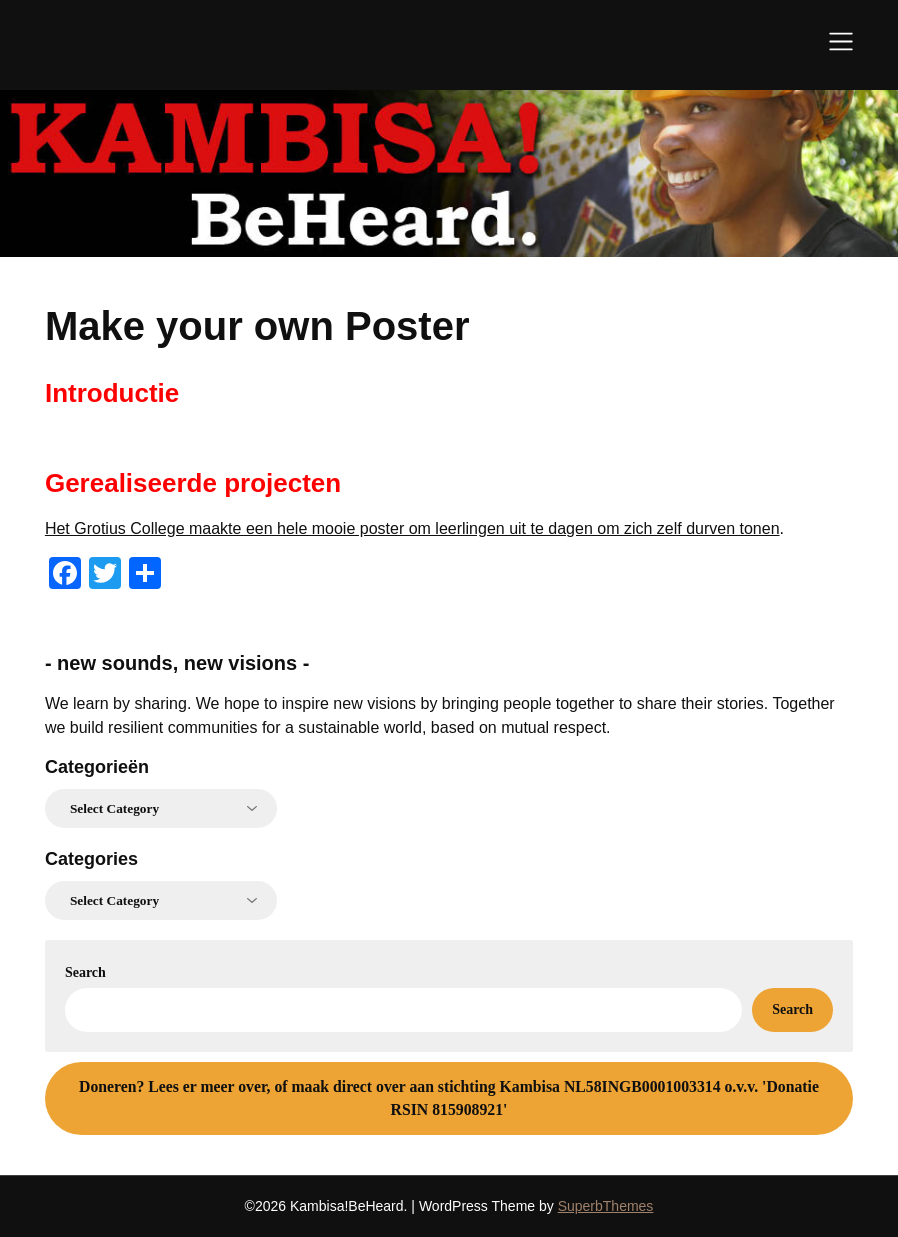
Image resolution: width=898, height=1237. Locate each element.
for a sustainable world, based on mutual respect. (436, 727)
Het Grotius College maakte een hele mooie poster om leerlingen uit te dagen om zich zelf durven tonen (412, 528)
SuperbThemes (606, 1206)
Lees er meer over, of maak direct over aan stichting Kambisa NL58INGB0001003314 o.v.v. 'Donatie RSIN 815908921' (449, 1098)
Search (85, 972)
